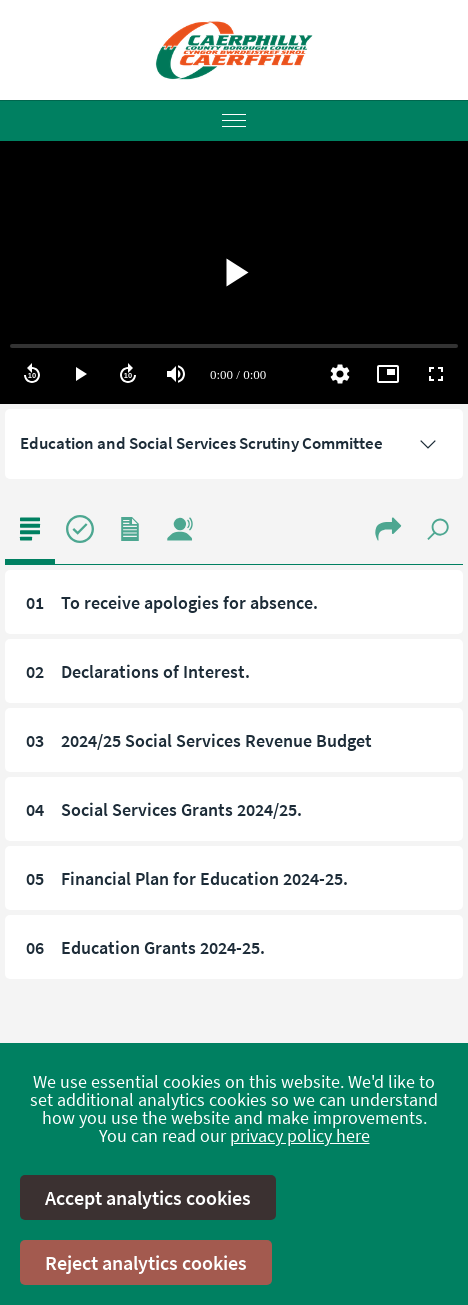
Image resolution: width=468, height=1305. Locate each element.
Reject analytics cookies (146, 1262)
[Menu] (234, 121)
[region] (234, 272)
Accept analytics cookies (148, 1197)
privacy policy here (300, 1135)
